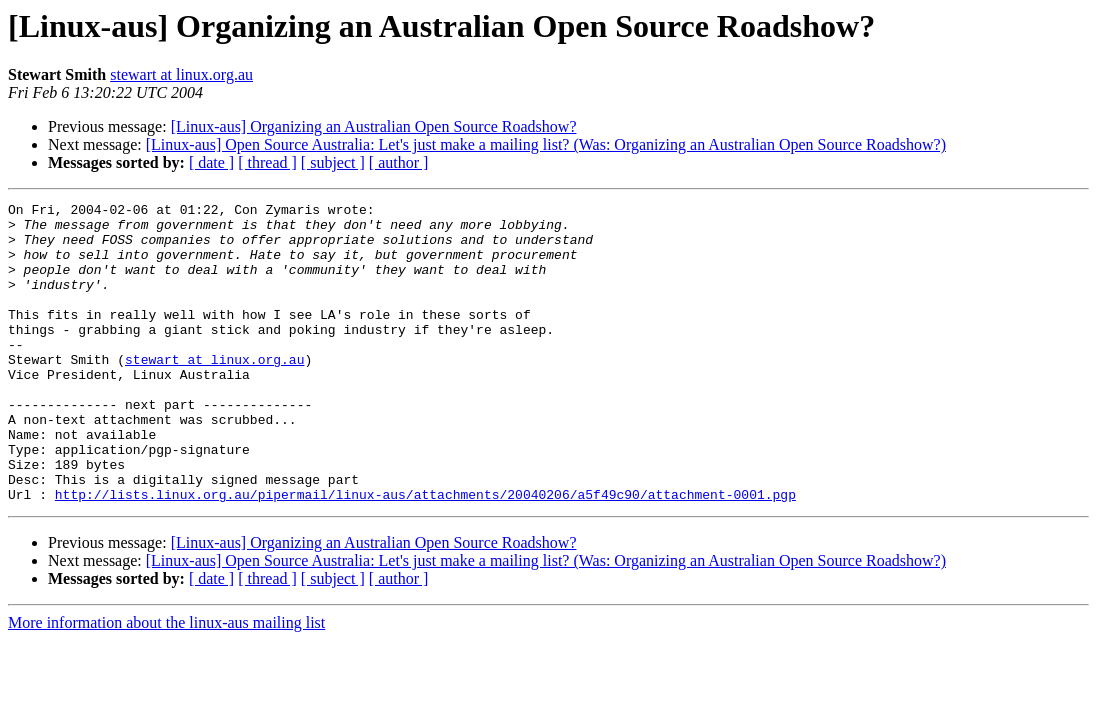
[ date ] (211, 162)
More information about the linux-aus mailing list (166, 682)
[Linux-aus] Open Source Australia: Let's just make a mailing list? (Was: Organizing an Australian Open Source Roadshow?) (546, 144)
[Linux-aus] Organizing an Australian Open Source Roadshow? (374, 126)
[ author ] (399, 162)
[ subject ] (333, 162)
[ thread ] (267, 162)
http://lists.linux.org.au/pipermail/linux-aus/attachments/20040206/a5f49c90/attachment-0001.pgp (425, 554)
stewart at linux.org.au (181, 74)
